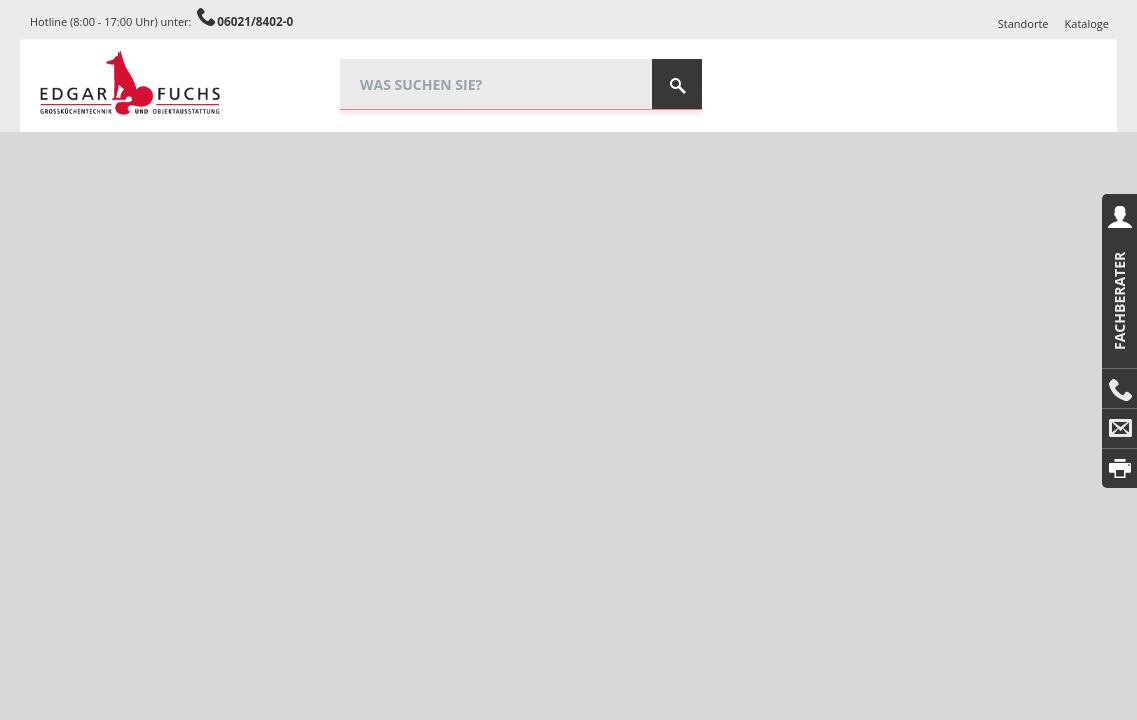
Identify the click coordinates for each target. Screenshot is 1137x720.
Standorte (1023, 23)
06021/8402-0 (255, 21)
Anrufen (1119, 389)
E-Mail (1119, 429)
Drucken (1119, 468)
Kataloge (1087, 23)
